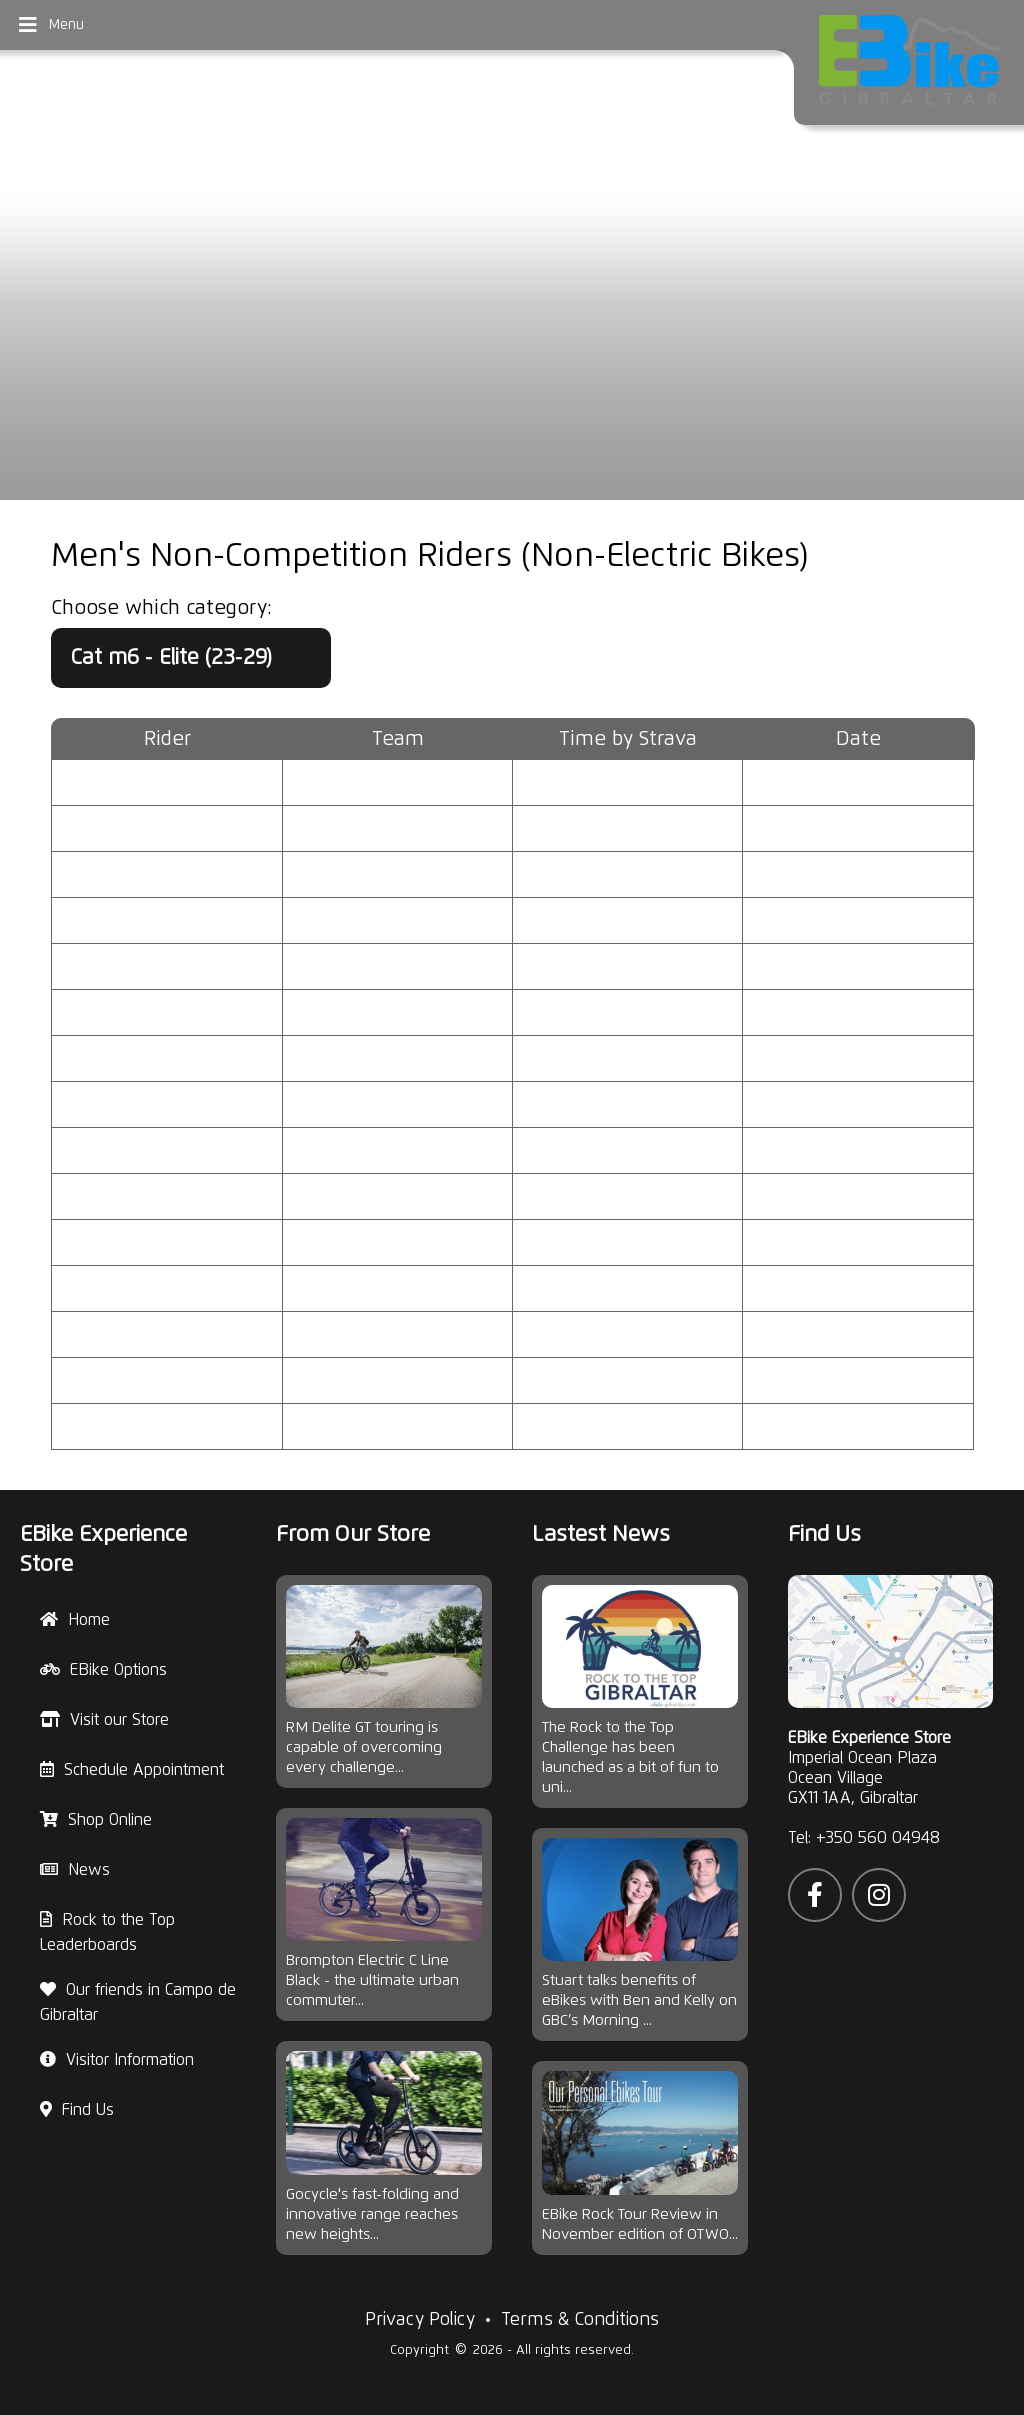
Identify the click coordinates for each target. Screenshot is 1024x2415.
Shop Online (96, 1820)
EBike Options (103, 1670)
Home (75, 1620)
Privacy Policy (420, 2320)
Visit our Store (104, 1720)
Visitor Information (117, 2060)
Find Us (77, 2110)
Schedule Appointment (132, 1770)
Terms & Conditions (580, 2320)
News (75, 1870)
